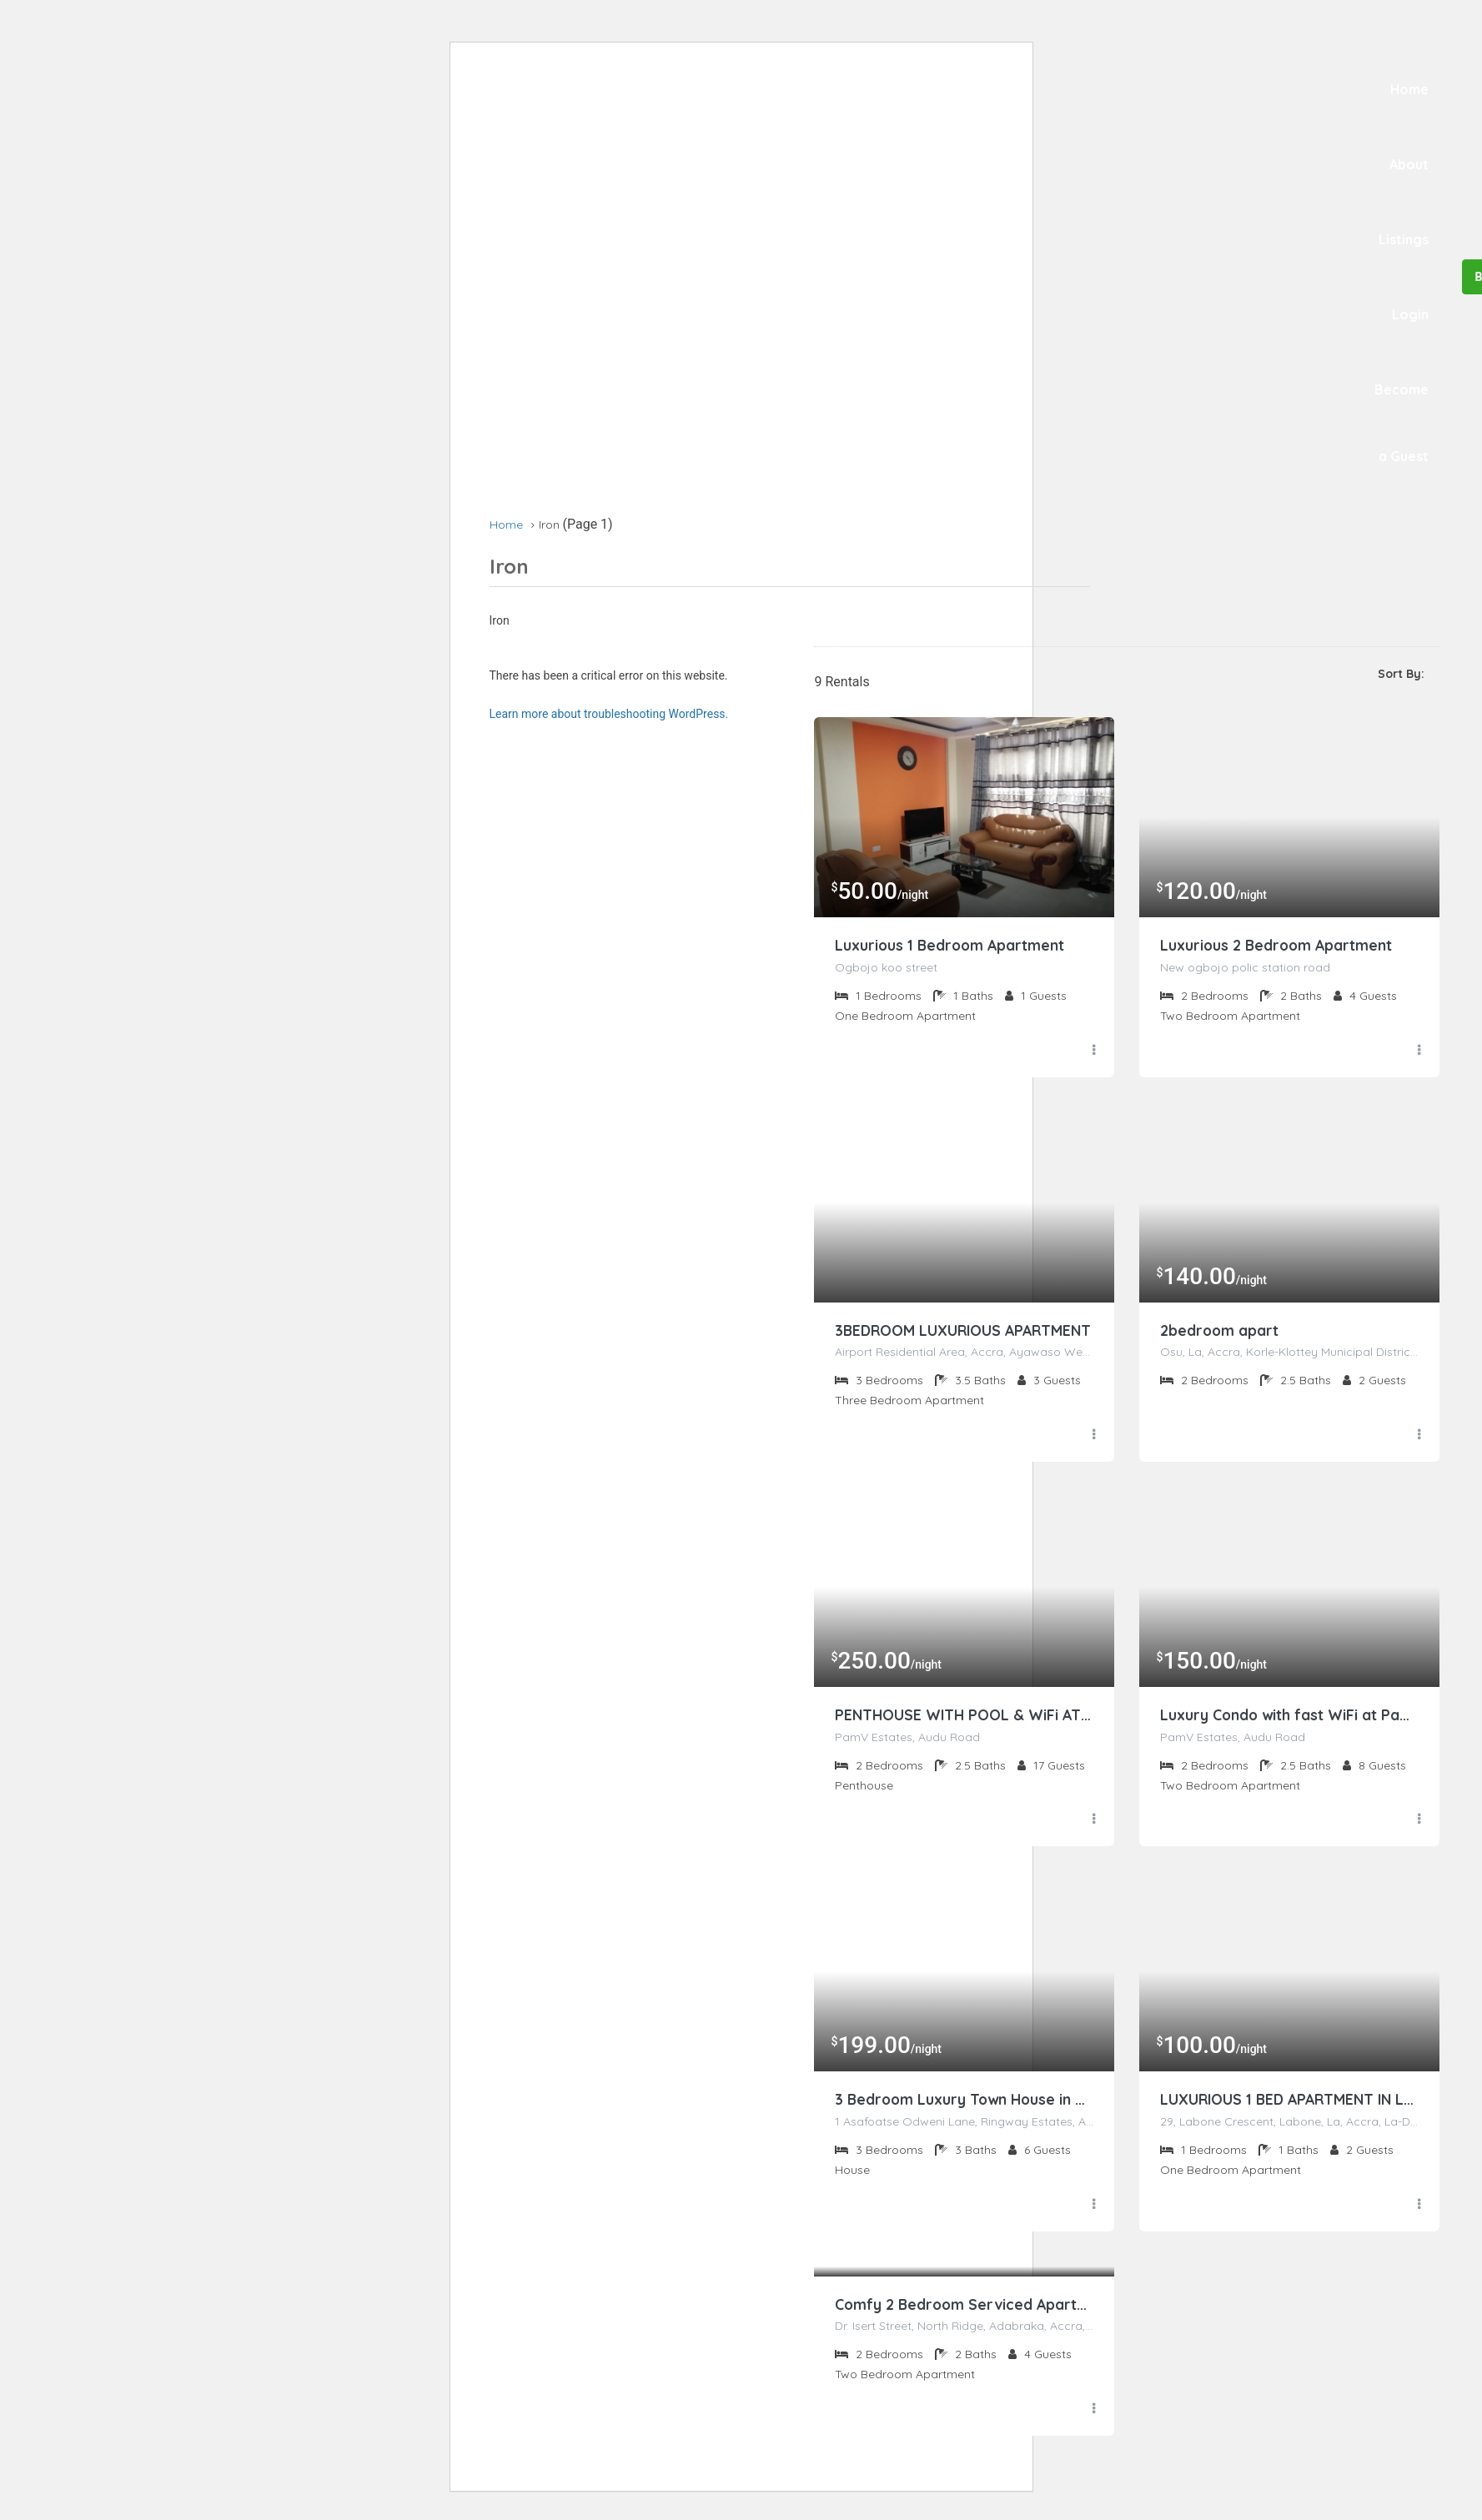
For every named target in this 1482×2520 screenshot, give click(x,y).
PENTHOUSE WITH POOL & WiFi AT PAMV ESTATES (964, 1715)
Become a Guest (1401, 422)
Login (1410, 314)
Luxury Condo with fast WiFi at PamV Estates (1289, 1715)
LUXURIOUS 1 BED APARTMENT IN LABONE (1289, 2101)
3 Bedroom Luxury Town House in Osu (964, 2101)
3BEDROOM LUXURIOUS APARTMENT (964, 1330)
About (1409, 164)
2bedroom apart (1220, 1330)
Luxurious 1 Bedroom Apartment (952, 945)
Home (1409, 89)
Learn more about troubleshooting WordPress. (609, 713)
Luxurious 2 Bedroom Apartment (1278, 945)
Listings (1404, 239)
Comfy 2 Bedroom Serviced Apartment (964, 2306)
